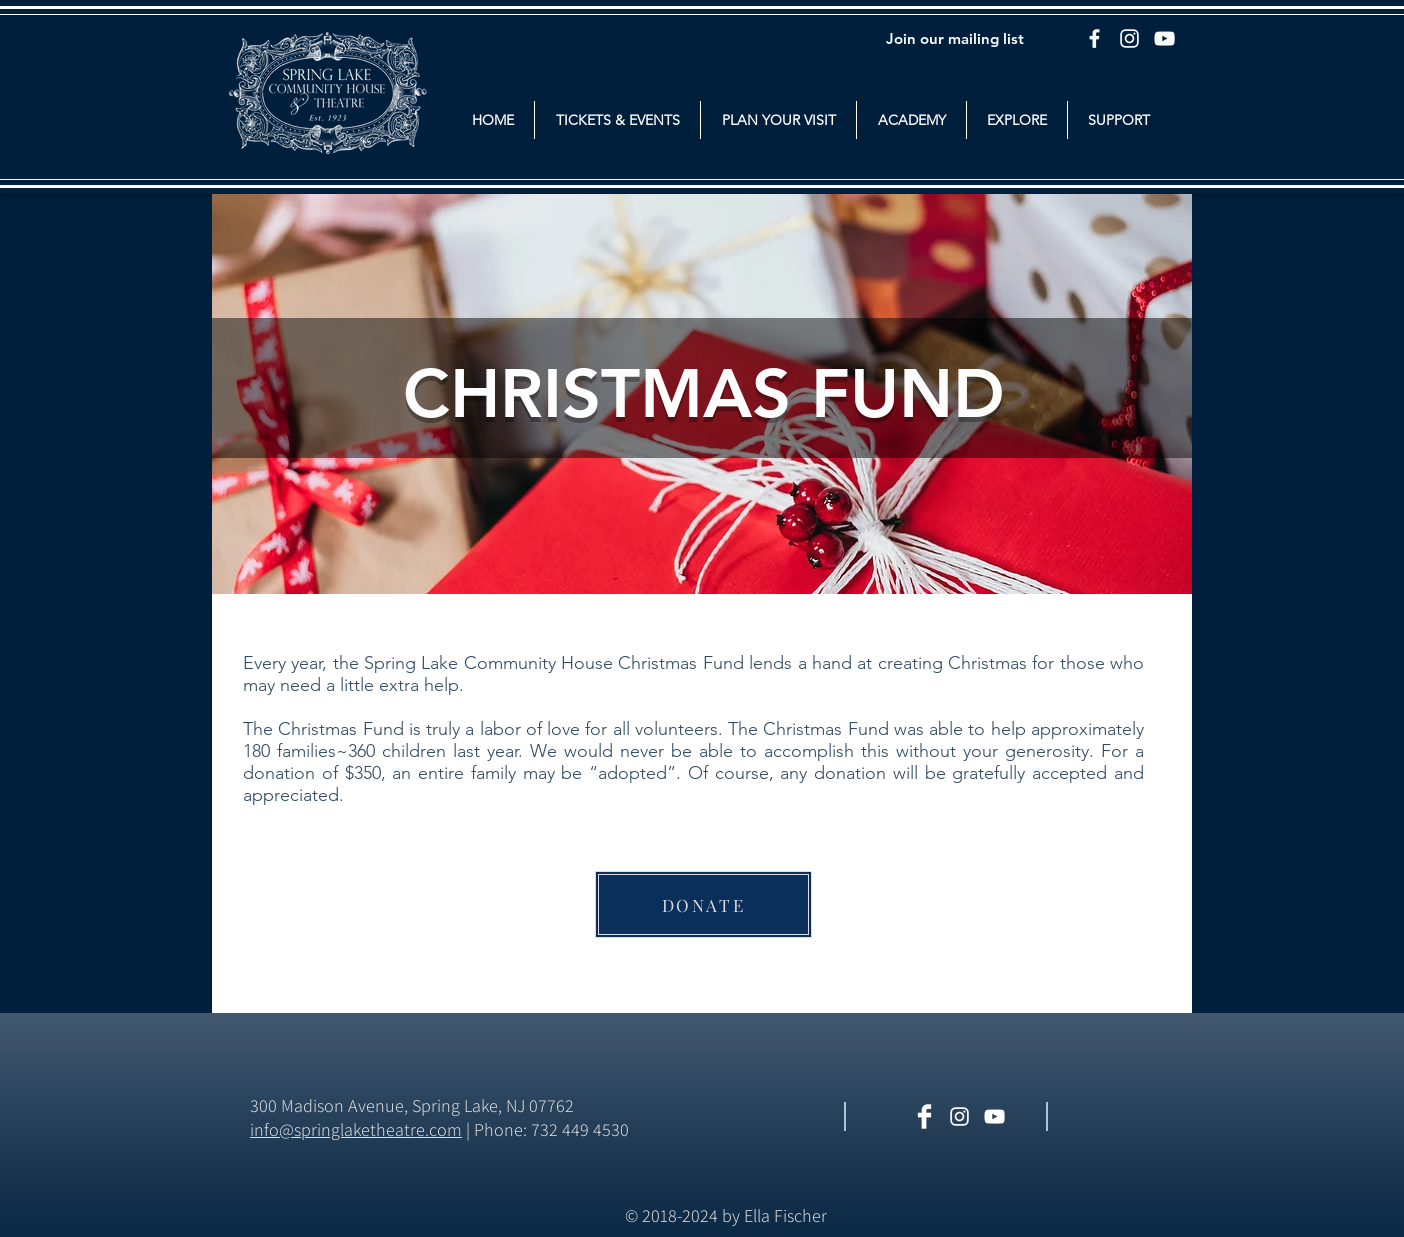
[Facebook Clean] (924, 1116)
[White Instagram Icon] (959, 1116)
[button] (617, 120)
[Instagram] (1129, 38)
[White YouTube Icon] (994, 1116)
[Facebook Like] (1120, 1118)
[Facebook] (1094, 38)
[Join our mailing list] (955, 38)
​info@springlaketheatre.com (356, 1129)
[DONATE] (703, 904)
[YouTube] (1164, 38)
